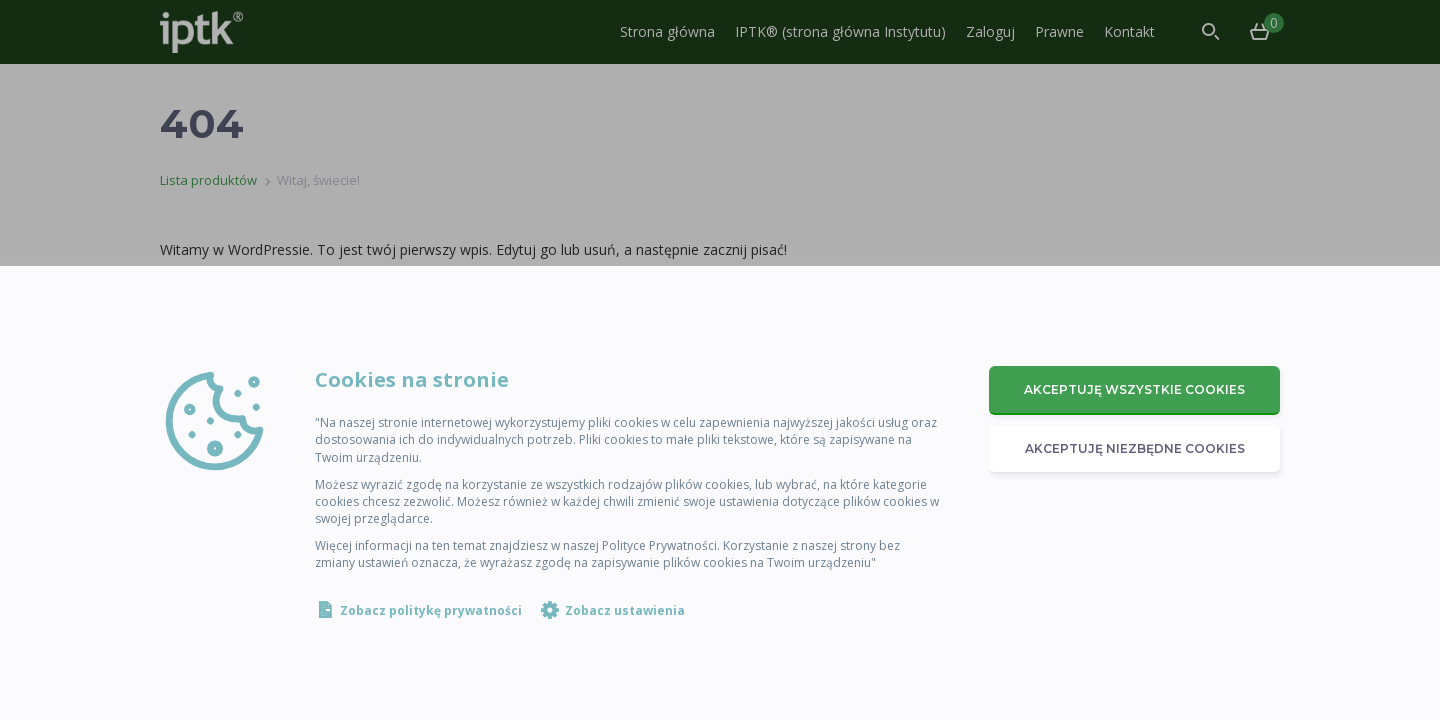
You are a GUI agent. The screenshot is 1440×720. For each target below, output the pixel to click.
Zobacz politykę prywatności (431, 610)
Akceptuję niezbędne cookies (1135, 448)
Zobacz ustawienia (625, 610)
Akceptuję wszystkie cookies (1134, 389)
